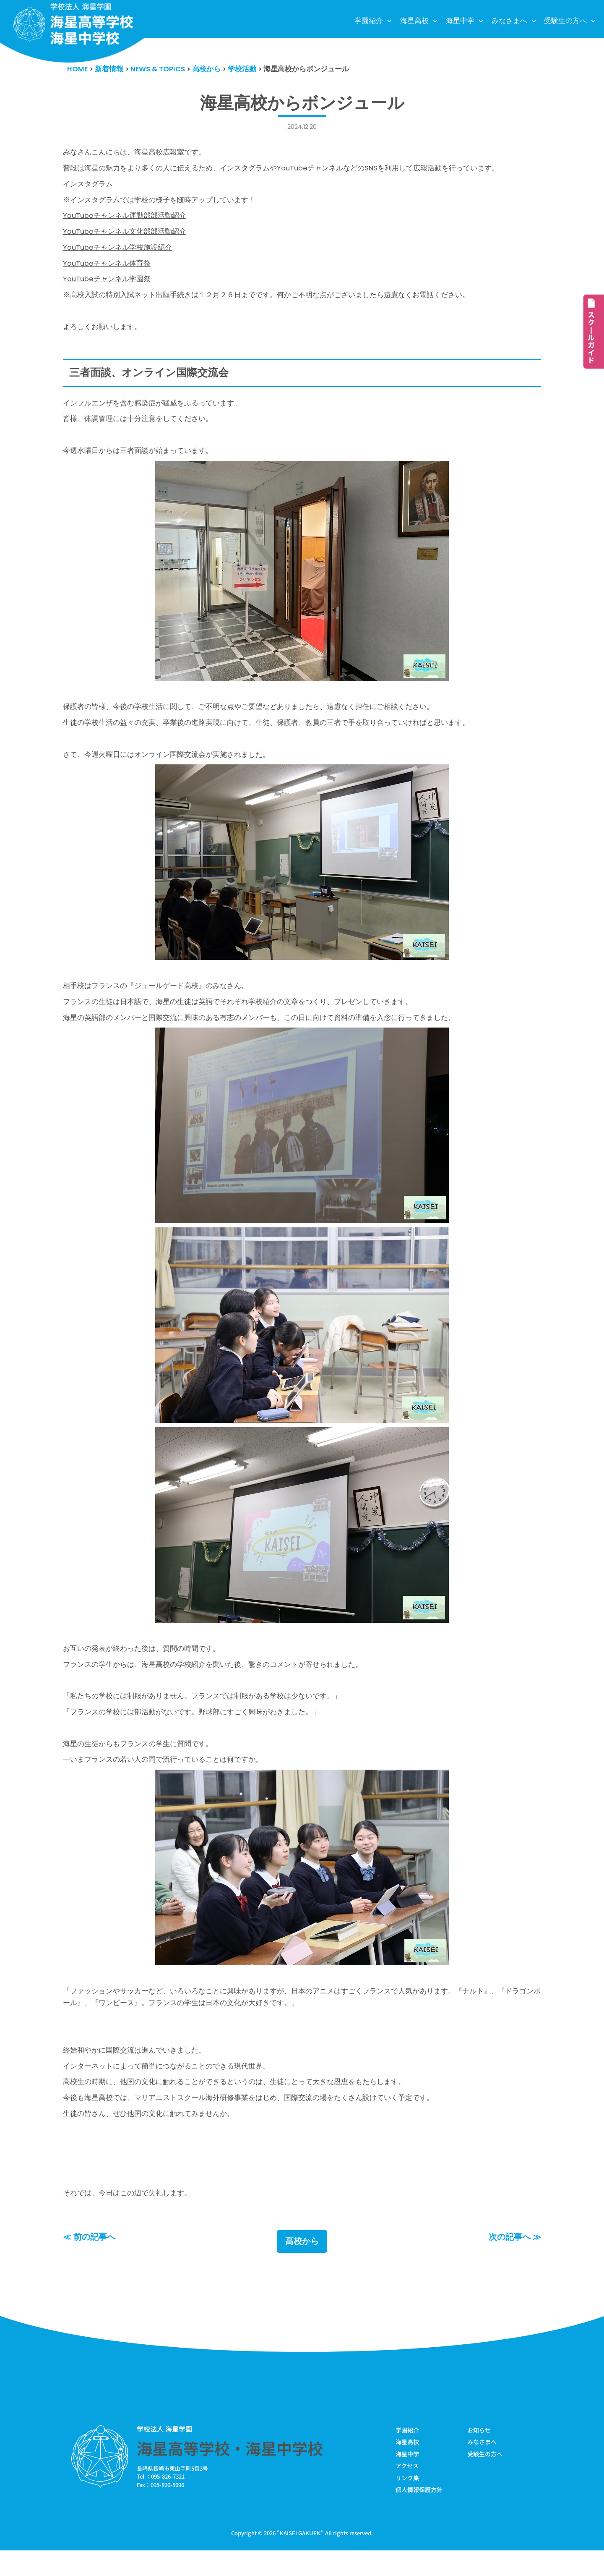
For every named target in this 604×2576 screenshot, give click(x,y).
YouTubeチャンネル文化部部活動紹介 (125, 235)
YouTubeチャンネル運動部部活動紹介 (125, 218)
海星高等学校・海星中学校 (230, 2472)
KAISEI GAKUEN (300, 2559)
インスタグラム (88, 186)
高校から (302, 2266)
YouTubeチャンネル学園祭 (107, 284)
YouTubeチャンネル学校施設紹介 (118, 251)
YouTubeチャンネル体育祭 (107, 267)
